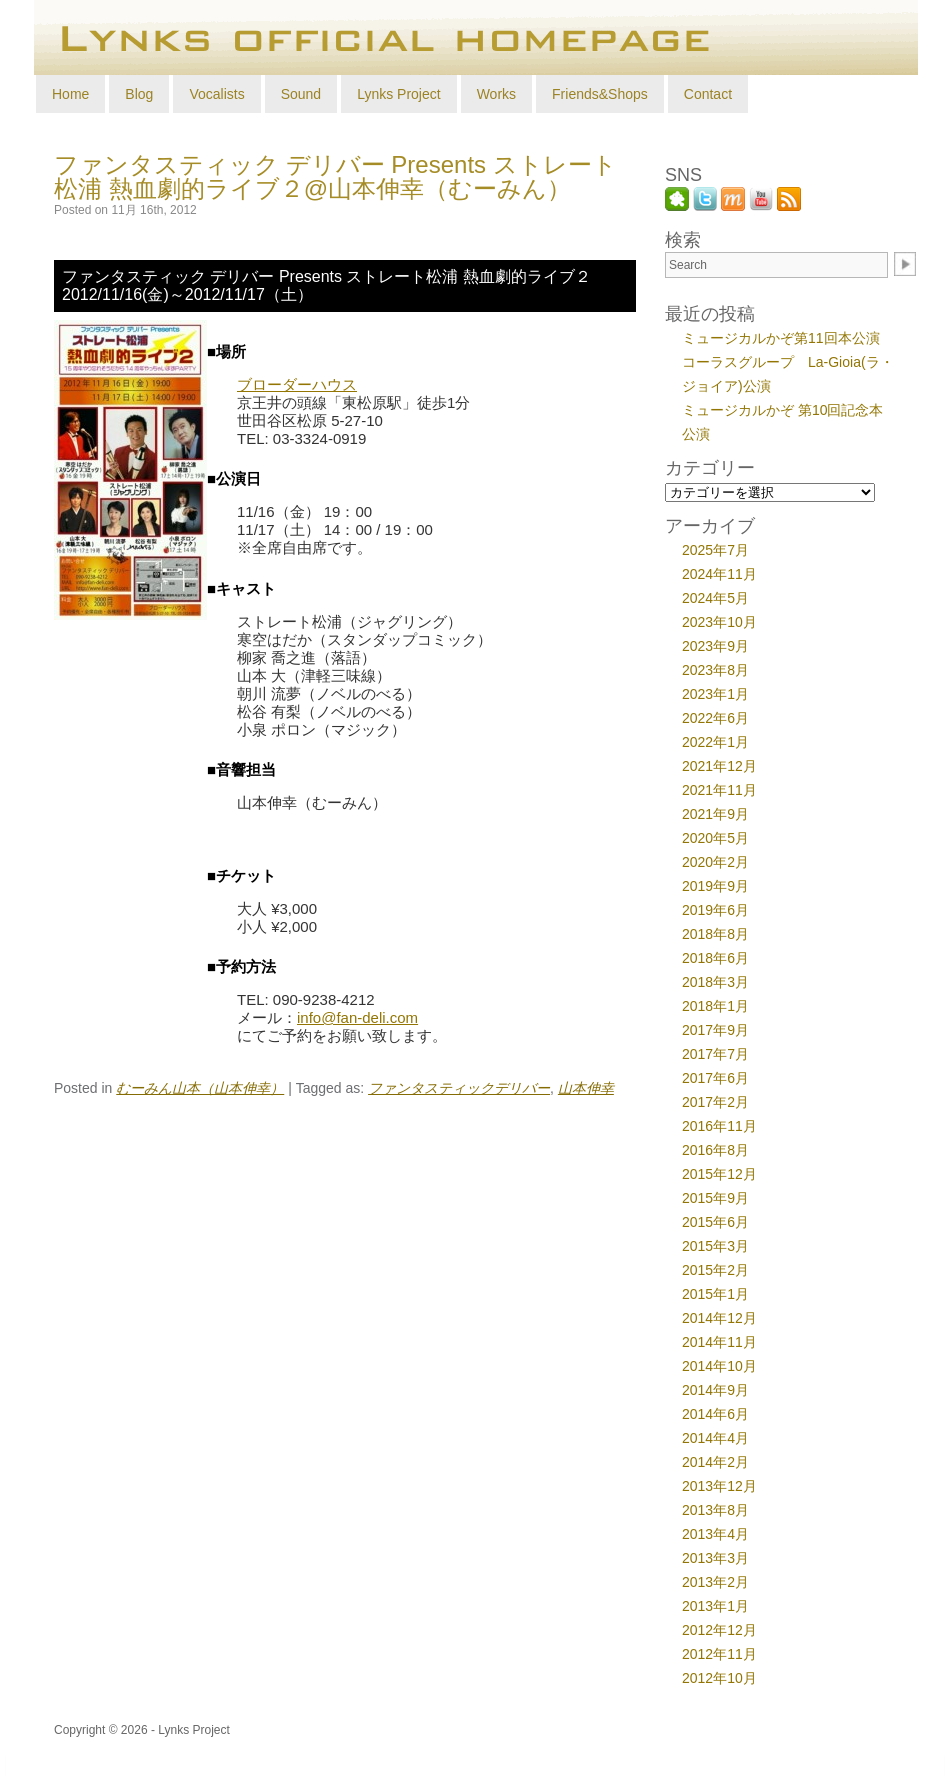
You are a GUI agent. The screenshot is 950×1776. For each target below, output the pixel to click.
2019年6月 (715, 910)
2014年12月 (719, 1318)
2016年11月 (719, 1126)
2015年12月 (719, 1174)
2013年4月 (715, 1534)
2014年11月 (719, 1342)
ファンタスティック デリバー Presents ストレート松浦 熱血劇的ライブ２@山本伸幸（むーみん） (335, 176)
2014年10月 (719, 1366)
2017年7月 (715, 1054)
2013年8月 (715, 1510)
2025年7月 (715, 550)
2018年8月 (715, 934)
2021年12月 (719, 766)
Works (496, 94)
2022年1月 (715, 742)
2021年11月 (719, 790)
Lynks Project (399, 94)
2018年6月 (715, 958)
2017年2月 (715, 1102)
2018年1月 (715, 1006)
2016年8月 (715, 1150)
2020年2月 (715, 862)
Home (70, 94)
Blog (139, 94)
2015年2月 (715, 1270)
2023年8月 (715, 670)
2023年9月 (715, 646)
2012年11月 (719, 1654)
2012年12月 (719, 1630)
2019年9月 (715, 886)
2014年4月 (715, 1438)
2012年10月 (719, 1678)
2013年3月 (715, 1558)
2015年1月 (715, 1294)
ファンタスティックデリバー (459, 1088)
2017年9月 (715, 1030)
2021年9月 (715, 814)
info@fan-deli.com (357, 1017)
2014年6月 (715, 1414)
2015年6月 (715, 1222)
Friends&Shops (600, 94)
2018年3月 (715, 982)
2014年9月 (715, 1390)
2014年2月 (715, 1462)
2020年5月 (715, 838)
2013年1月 (715, 1606)
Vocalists (216, 94)
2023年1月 (715, 694)
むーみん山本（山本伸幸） (200, 1088)
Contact (708, 94)
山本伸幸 (586, 1088)
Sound (301, 94)
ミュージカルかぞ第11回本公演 (781, 338)
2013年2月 (715, 1582)
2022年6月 (715, 718)
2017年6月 (715, 1078)
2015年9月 (715, 1198)
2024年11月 (719, 574)
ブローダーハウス (297, 384)
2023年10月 (719, 622)
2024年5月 (715, 598)
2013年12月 (719, 1486)
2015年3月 (715, 1246)
